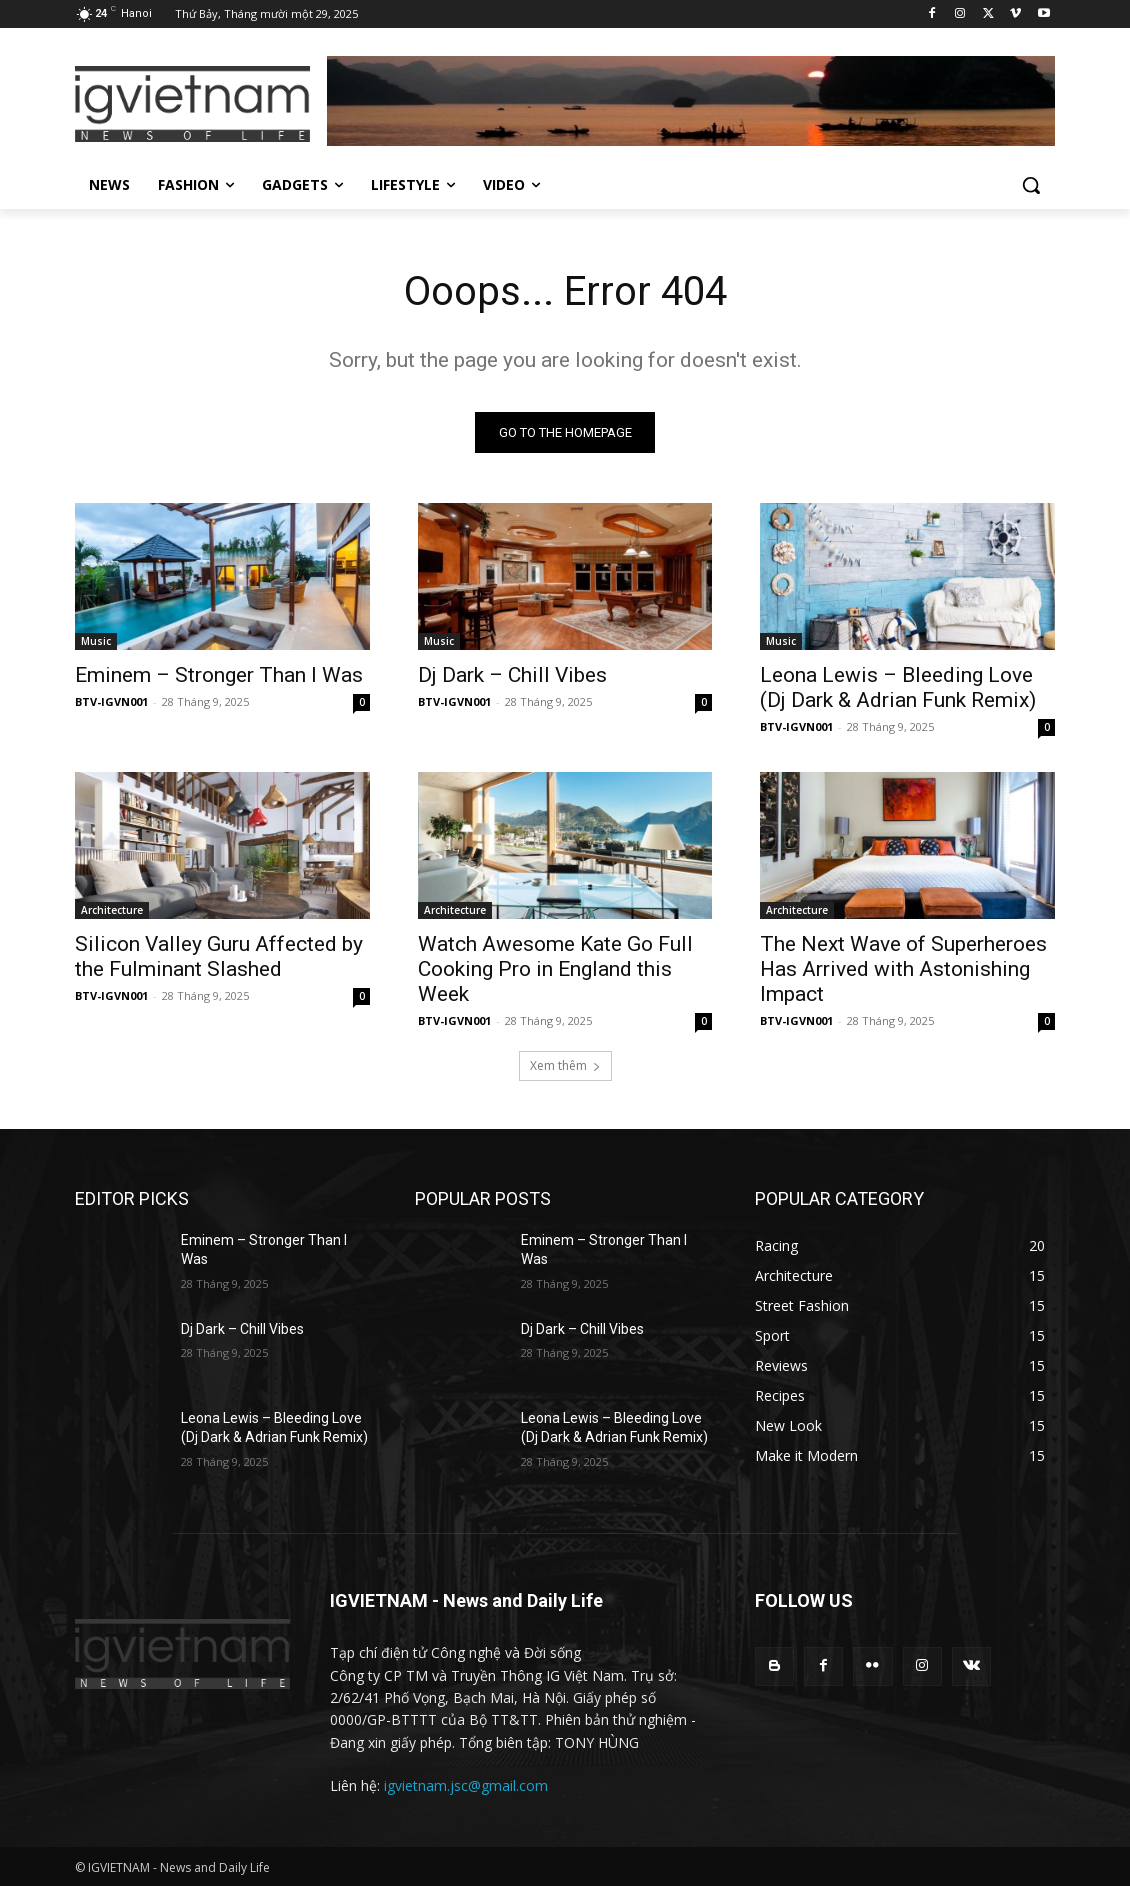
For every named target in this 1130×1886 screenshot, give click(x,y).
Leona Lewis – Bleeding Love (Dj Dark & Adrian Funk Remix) (898, 687)
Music (96, 641)
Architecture (112, 911)
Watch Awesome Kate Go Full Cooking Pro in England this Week (555, 970)
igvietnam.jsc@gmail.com (466, 1785)
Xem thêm (565, 1065)
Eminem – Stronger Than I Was (219, 675)
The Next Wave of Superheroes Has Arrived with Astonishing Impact (903, 970)
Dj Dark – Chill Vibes (512, 675)
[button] (1031, 185)
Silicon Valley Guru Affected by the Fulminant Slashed (219, 957)
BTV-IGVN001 (111, 701)
